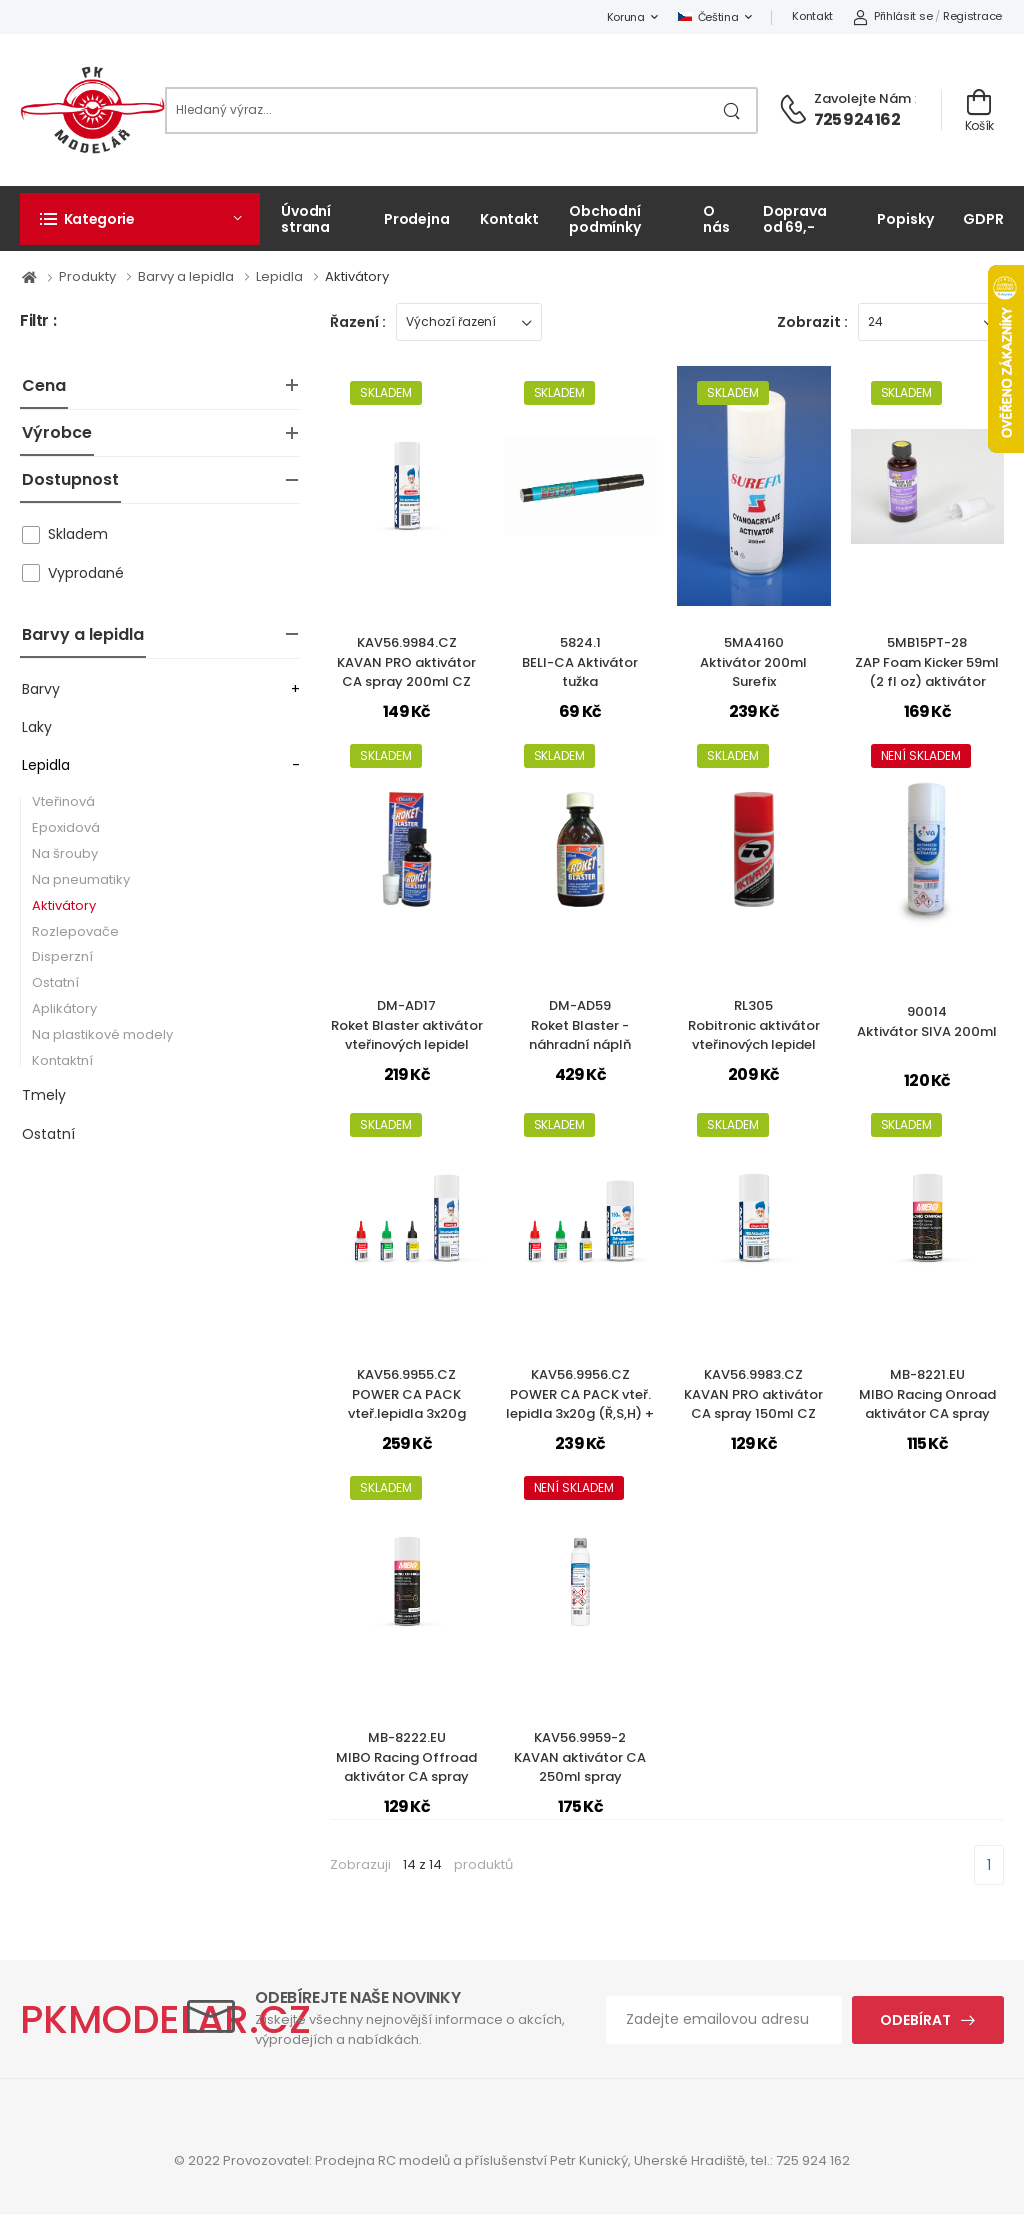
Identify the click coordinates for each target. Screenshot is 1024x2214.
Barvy (41, 689)
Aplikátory (64, 1008)
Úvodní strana (306, 218)
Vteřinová (63, 801)
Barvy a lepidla (83, 634)
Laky (37, 727)
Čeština (708, 17)
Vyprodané (86, 573)
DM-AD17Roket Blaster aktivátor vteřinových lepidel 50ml (407, 1035)
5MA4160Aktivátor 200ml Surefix (753, 662)
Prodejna (417, 219)
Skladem (78, 534)
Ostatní (55, 982)
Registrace (972, 16)
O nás (716, 218)
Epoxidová (66, 827)
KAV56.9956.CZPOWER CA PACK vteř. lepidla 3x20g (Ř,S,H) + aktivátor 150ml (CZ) (580, 1404)
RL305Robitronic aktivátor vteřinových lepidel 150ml (754, 1035)
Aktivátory (64, 905)
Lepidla (46, 765)
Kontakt (812, 16)
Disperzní (62, 956)
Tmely (44, 1095)
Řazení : (358, 322)
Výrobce (57, 432)
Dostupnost (70, 479)
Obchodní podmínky (605, 218)
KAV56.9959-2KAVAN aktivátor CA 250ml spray (580, 1757)
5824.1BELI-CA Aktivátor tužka (580, 662)
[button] (140, 219)
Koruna (626, 17)
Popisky (905, 219)
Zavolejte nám (862, 98)
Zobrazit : (812, 322)
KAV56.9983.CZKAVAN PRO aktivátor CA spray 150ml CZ (753, 1394)
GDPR (983, 219)
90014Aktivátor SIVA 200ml (927, 1021)
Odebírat (915, 2020)
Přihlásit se (892, 16)
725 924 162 (857, 119)
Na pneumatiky (81, 879)
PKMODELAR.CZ (165, 2019)
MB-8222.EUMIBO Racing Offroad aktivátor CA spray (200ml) (406, 1767)
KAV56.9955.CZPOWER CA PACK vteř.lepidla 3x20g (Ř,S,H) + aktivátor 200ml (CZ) (407, 1413)
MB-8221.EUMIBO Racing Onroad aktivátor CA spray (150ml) (927, 1404)
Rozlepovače (75, 931)
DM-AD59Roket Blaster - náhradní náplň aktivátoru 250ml (580, 1035)
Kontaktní (62, 1060)
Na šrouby (65, 853)
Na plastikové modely (102, 1034)
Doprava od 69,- (795, 218)
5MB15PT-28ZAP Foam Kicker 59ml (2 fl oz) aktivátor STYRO (927, 672)
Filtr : (38, 321)
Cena (44, 385)
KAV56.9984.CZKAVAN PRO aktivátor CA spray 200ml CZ (406, 662)
